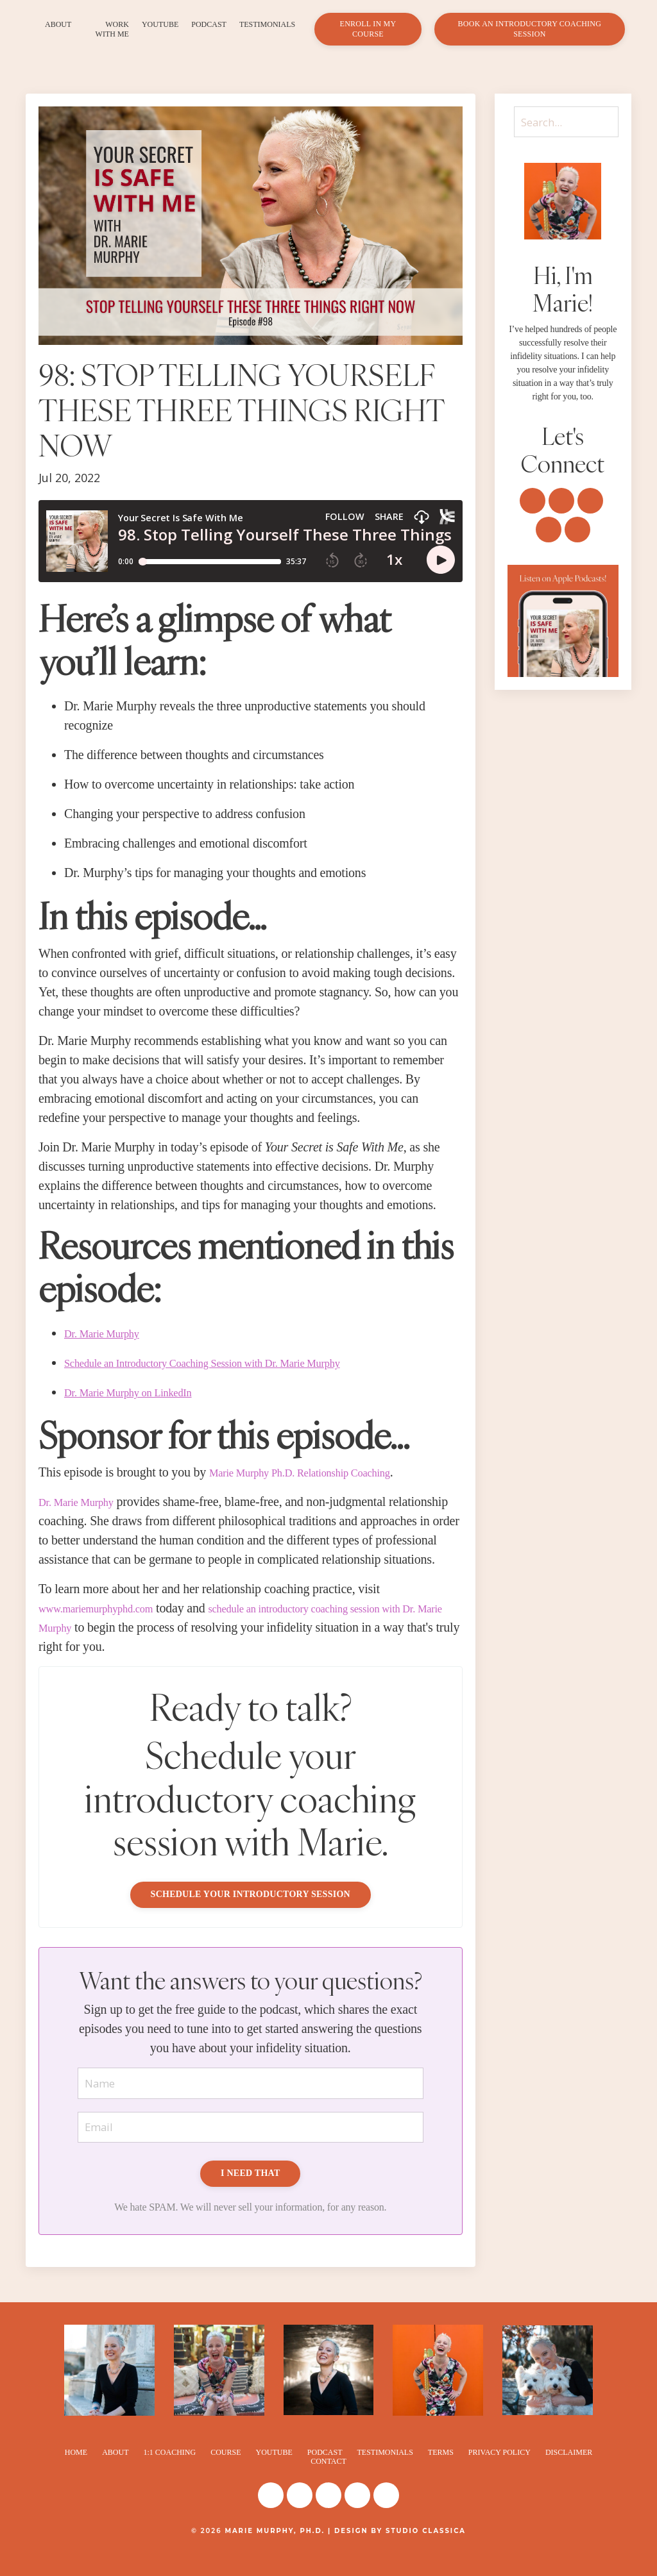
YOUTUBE (160, 24)
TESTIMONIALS (267, 24)
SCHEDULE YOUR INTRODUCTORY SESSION (250, 1913)
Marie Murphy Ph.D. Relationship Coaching (320, 1472)
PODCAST (208, 24)
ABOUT (58, 24)
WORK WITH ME (112, 29)
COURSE (225, 2473)
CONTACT (328, 2483)
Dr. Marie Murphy (84, 1501)
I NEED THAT (250, 2195)
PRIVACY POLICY (499, 2473)
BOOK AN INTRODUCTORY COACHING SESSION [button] (530, 28)
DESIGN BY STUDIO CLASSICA (400, 2552)
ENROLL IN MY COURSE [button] (368, 28)
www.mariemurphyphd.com (109, 1627)
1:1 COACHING (169, 2473)
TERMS (441, 2473)
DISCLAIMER (568, 2473)
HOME (76, 2473)
